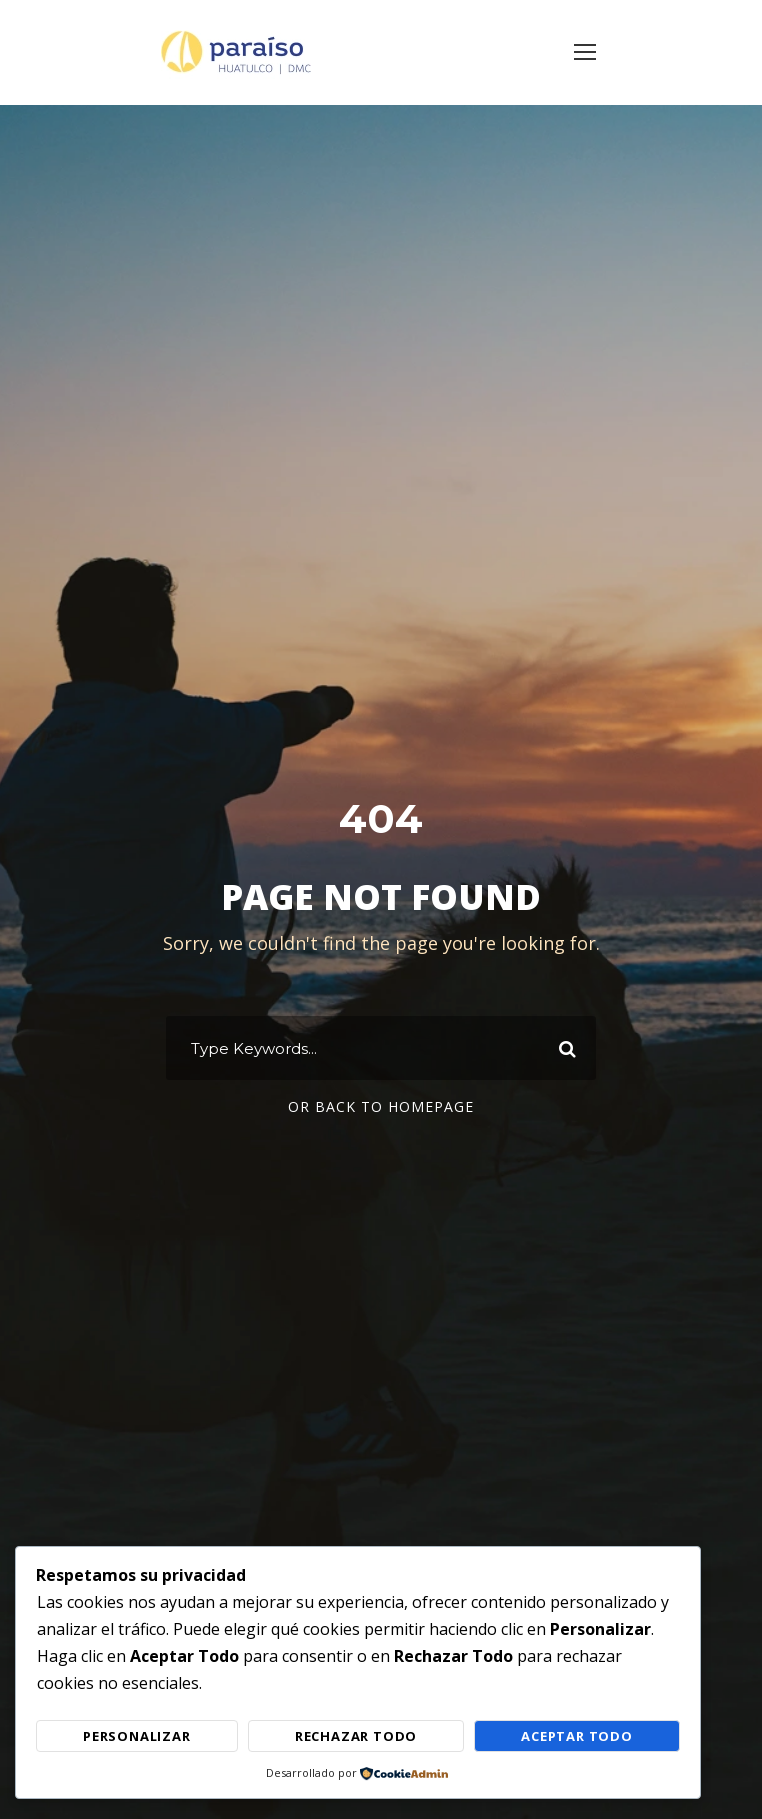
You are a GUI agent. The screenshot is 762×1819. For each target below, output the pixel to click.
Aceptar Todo (577, 1736)
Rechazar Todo (356, 1736)
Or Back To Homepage (381, 1106)
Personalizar (137, 1736)
